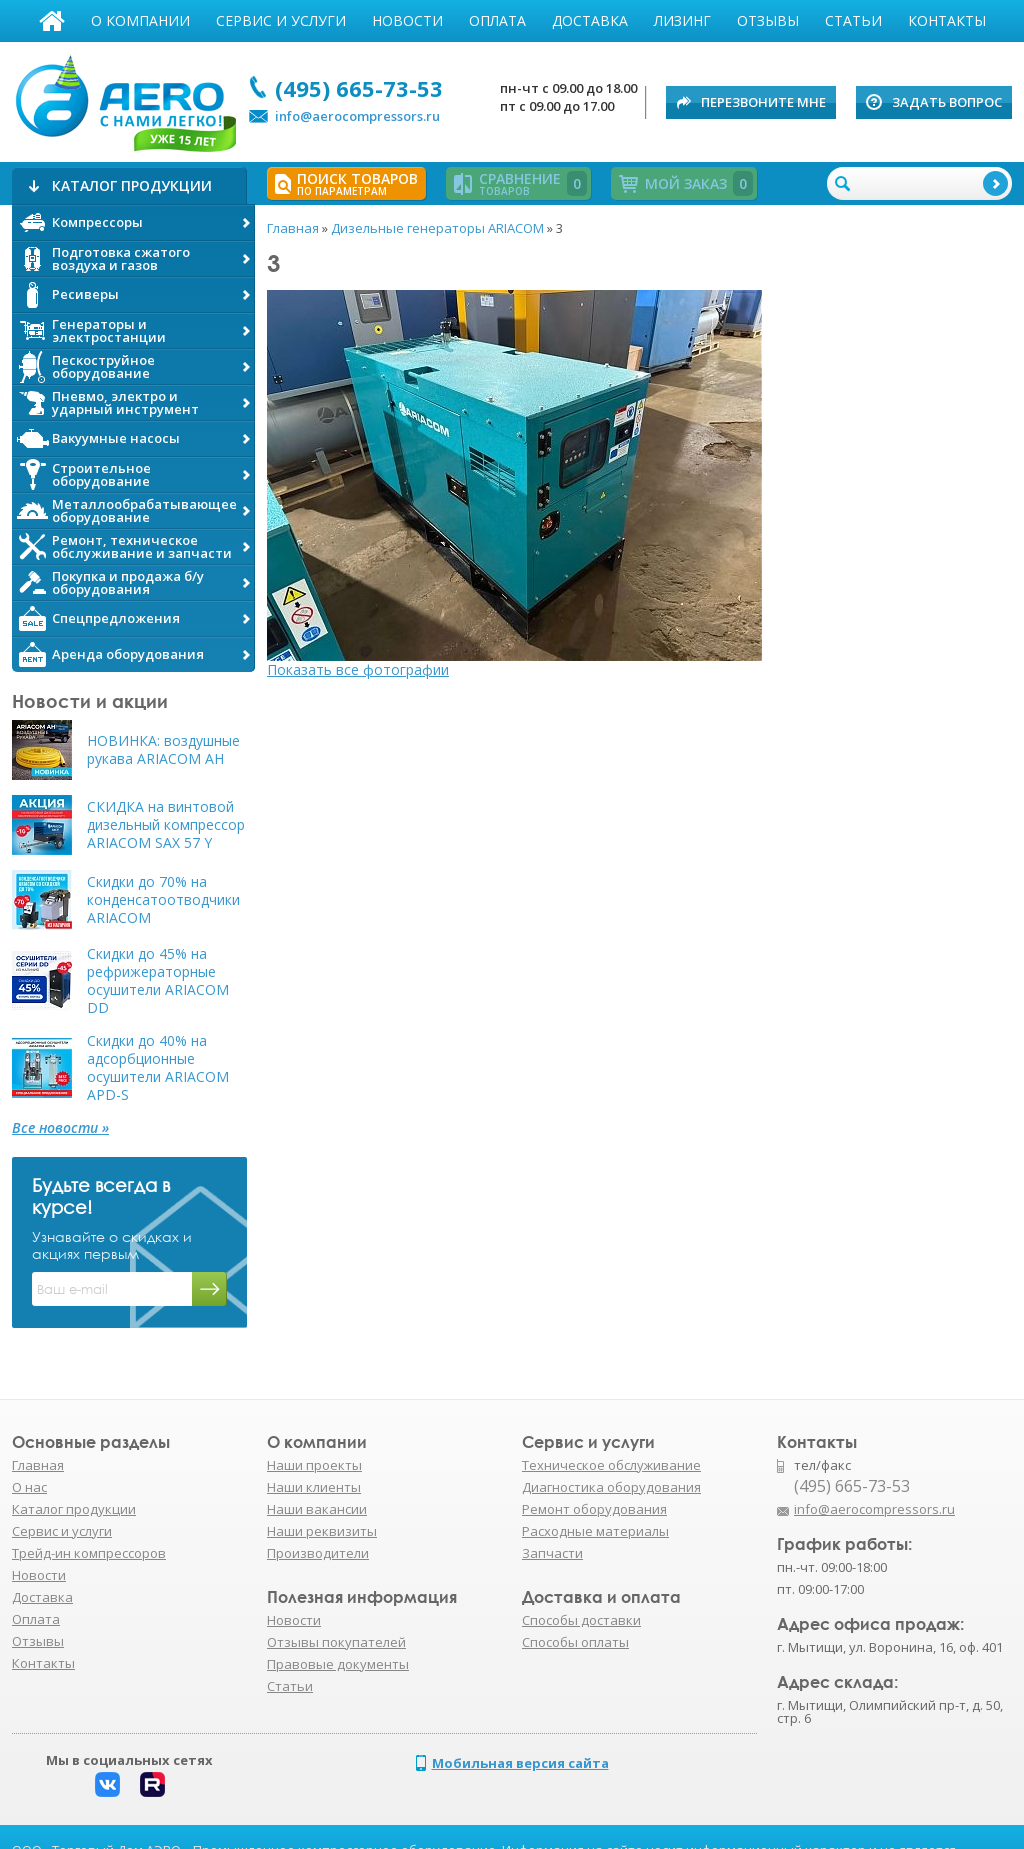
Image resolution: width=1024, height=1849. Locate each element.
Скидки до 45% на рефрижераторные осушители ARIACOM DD (158, 981)
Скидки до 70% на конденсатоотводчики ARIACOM (163, 900)
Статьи (853, 20)
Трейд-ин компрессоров (89, 1553)
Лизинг (682, 20)
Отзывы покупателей (336, 1642)
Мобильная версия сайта (520, 1763)
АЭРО (124, 98)
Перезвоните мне (763, 102)
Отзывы (768, 20)
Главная (52, 21)
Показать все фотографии (358, 669)
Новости (407, 20)
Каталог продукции (74, 1509)
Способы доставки (581, 1620)
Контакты (947, 20)
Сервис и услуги (281, 20)
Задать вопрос (947, 102)
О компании (140, 20)
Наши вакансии (317, 1509)
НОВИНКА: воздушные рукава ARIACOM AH (163, 750)
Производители (318, 1553)
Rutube (152, 1784)
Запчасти (552, 1553)
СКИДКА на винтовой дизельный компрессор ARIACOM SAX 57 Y (166, 825)
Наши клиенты (314, 1487)
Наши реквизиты (322, 1531)
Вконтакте (107, 1784)
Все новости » (60, 1128)
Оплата (497, 20)
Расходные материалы (595, 1531)
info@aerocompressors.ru (357, 116)
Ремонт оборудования (594, 1509)
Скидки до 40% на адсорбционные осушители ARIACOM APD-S (158, 1068)
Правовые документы (338, 1664)
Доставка (590, 20)
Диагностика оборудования (611, 1487)
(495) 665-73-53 (359, 88)
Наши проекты (314, 1465)
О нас (29, 1487)
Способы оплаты (575, 1642)
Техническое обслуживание (611, 1465)
